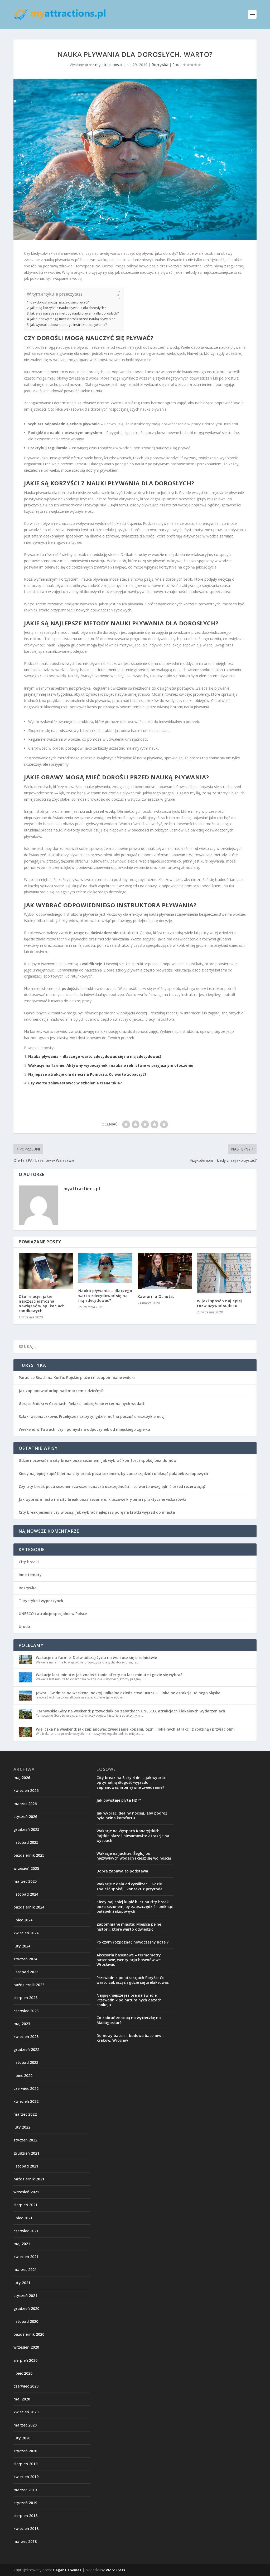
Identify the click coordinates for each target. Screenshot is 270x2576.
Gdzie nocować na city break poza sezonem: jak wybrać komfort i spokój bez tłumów (97, 1460)
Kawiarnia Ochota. (156, 1296)
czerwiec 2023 (25, 2010)
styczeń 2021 (25, 2295)
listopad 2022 (25, 2062)
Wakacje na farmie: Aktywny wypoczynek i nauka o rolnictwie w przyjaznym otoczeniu (110, 1065)
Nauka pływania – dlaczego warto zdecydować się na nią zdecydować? (95, 1056)
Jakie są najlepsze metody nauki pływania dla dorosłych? (74, 313)
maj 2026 (21, 1777)
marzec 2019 (25, 2489)
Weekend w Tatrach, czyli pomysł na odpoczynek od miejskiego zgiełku (84, 1429)
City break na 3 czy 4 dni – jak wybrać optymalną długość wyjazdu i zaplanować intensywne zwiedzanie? (131, 1782)
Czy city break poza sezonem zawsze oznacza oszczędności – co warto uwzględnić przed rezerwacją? (112, 1486)
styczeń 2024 (25, 1958)
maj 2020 (21, 2398)
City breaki (29, 1561)
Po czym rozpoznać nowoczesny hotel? (132, 1942)
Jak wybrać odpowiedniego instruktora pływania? (68, 324)
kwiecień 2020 (25, 2411)
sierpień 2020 (25, 2360)
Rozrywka (160, 64)
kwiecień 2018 (25, 2528)
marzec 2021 (25, 2269)
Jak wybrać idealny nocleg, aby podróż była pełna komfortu (132, 1815)
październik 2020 (28, 2334)
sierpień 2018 (25, 2515)
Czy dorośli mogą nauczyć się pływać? (59, 302)
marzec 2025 (25, 1881)
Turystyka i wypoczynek (41, 1600)
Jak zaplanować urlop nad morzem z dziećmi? (61, 1390)
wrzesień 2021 (26, 2191)
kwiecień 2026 (25, 1790)
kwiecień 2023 (25, 2036)
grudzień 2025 (26, 1829)
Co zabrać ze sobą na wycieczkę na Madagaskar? (129, 2020)
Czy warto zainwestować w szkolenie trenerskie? (75, 1082)
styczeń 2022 (25, 2139)
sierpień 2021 (25, 2204)
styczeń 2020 (25, 2450)
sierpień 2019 (25, 2463)
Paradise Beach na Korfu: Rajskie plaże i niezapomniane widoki (77, 1377)
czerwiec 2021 (25, 2230)
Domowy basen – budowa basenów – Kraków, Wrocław (130, 2038)
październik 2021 (28, 2178)
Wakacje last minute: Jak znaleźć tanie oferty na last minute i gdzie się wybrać (109, 1674)
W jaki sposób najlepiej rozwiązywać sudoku (219, 1303)
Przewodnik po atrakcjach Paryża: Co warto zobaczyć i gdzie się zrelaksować (133, 1980)
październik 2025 (28, 1855)
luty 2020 (21, 2437)
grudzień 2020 (26, 2308)
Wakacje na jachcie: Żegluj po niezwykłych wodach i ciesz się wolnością (134, 1856)
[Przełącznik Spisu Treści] (113, 295)
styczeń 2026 (25, 1816)
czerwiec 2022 (25, 2088)
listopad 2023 (25, 1971)
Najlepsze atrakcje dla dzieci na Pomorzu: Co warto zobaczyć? (87, 1074)
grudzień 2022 (26, 2049)
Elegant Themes (67, 2570)
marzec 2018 (25, 2541)
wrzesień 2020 (26, 2347)
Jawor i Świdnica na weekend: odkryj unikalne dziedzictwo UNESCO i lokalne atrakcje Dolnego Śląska (128, 1692)
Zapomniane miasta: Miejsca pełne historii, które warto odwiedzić (129, 1926)
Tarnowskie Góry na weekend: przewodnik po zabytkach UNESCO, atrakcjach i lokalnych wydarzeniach (130, 1710)
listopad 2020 (25, 2321)
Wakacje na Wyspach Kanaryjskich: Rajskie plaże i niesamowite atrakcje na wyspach (133, 1835)
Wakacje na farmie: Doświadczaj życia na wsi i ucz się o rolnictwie (96, 1657)
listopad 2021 (25, 2166)
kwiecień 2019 (25, 2476)
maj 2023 (21, 2023)
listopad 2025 (25, 1842)
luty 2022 (21, 2127)
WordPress (115, 2570)
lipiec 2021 (22, 2217)
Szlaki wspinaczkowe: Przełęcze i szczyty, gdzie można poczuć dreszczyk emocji (92, 1416)
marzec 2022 (25, 2114)
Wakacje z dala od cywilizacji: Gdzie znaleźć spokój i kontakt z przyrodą (129, 1886)
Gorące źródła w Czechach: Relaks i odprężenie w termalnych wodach (82, 1403)
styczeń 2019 (25, 2502)
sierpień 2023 (25, 1997)
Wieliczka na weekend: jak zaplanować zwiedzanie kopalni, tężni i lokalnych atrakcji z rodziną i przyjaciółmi (135, 1729)
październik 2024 (28, 1907)
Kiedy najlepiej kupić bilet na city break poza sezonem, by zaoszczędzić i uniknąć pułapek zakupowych (113, 1473)
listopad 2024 (25, 1894)
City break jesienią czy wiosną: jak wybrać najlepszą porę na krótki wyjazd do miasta (97, 1512)
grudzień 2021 (26, 2153)
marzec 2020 (25, 2425)
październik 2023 (28, 1984)
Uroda (24, 1626)
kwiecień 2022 (25, 2101)
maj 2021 (21, 2243)
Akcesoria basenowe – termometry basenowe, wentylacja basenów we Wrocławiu (129, 1959)
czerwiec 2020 (25, 2386)
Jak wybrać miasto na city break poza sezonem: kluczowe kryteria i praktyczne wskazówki (102, 1499)
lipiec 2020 (22, 2373)
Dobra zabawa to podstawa (122, 1871)
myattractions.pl (109, 64)
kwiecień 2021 (25, 2256)
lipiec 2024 (22, 1919)
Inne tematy (30, 1574)
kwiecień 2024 (25, 1932)
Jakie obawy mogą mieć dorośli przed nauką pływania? (72, 319)
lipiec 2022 (22, 2075)
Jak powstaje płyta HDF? (119, 1800)
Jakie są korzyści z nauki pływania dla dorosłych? (68, 308)
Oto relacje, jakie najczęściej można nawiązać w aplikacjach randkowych (42, 1303)
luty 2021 (21, 2282)
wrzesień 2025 (26, 1868)
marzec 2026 (25, 1803)
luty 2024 (21, 1946)
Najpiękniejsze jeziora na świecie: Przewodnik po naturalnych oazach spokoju (129, 2000)
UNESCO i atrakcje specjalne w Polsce (53, 1613)
